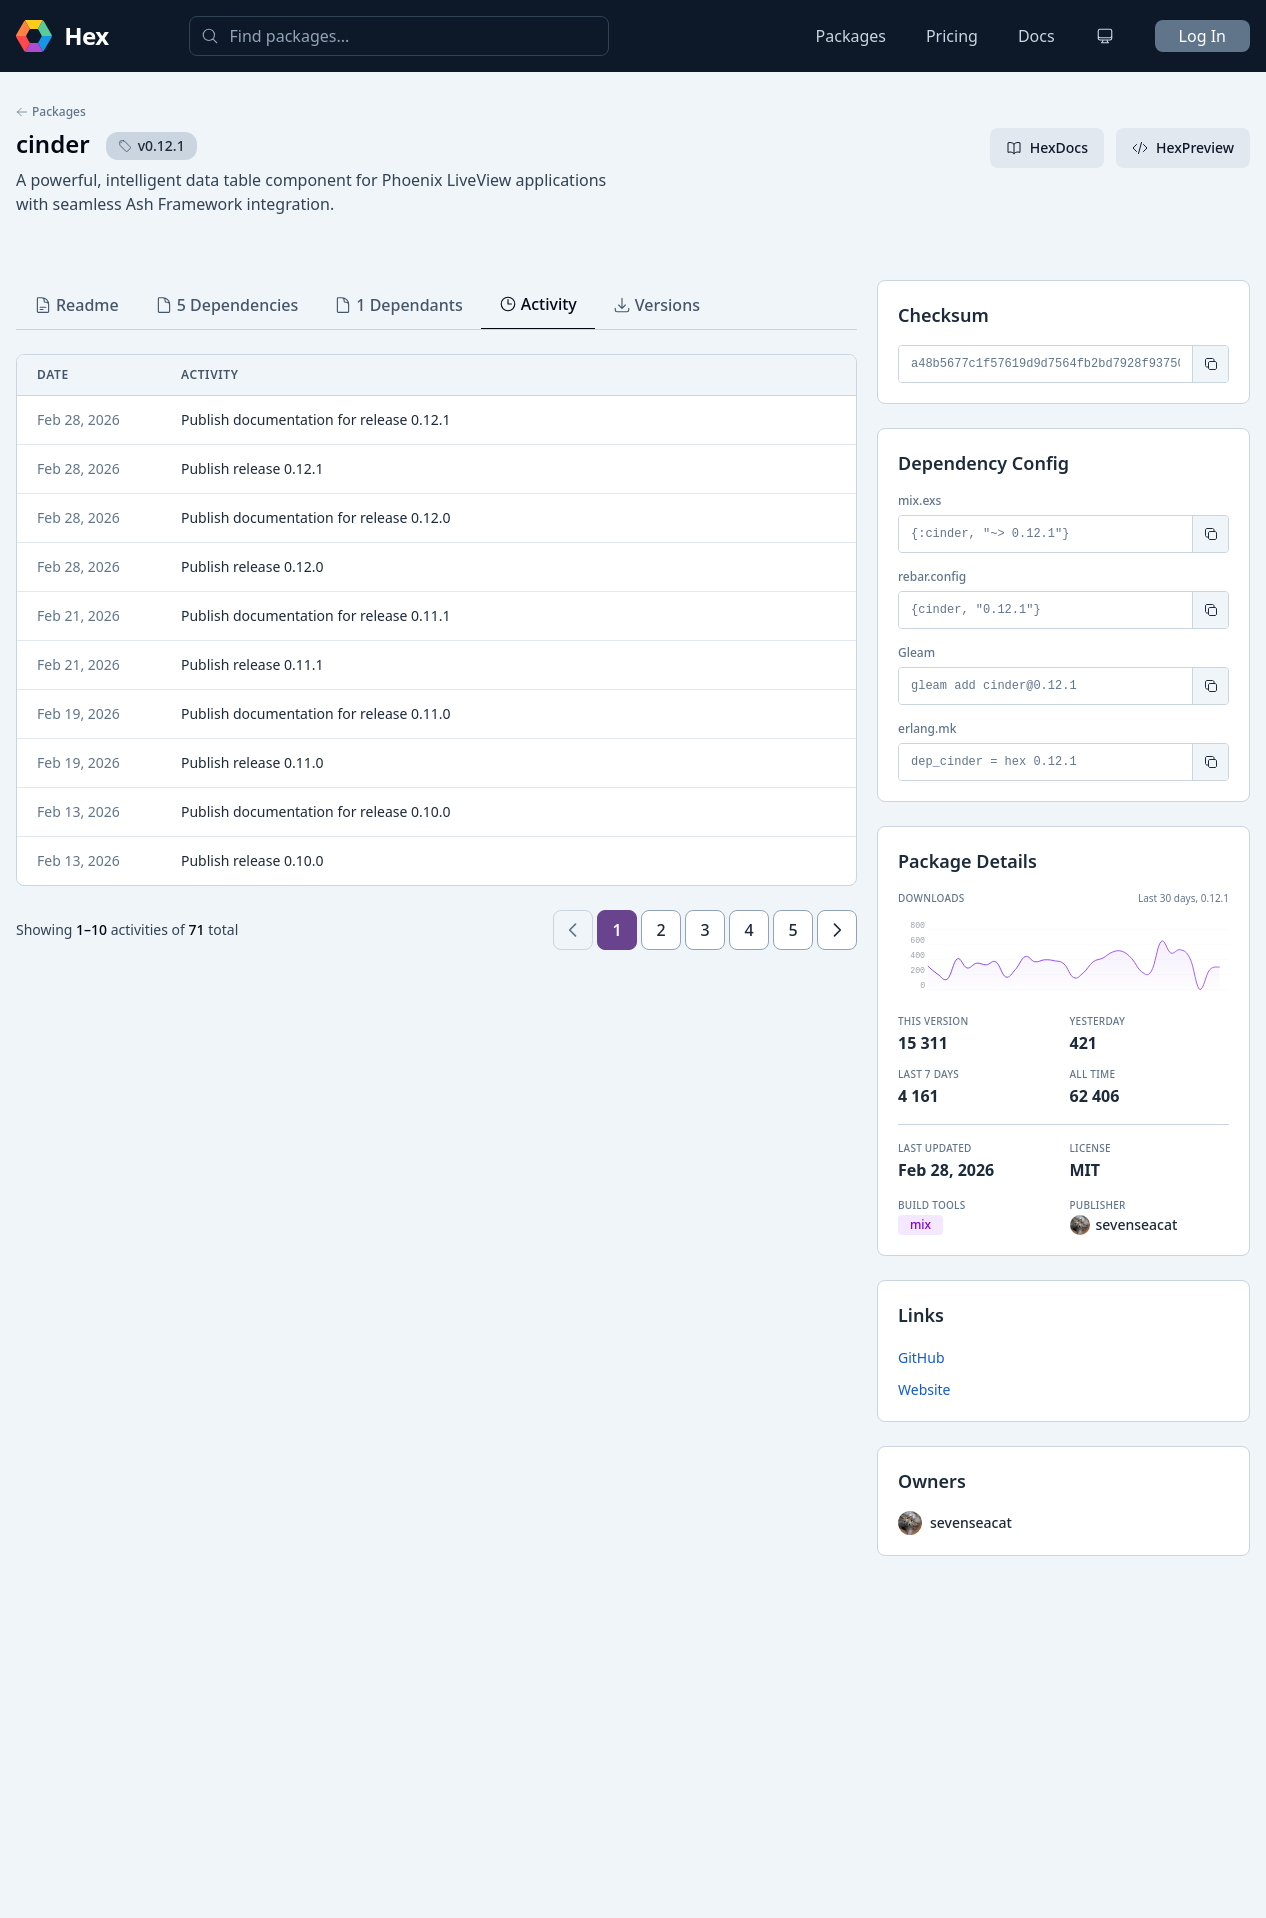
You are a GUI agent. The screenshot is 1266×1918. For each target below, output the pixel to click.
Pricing (952, 36)
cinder (53, 143)
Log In (1202, 36)
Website (924, 1389)
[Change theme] (1105, 36)
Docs (1036, 36)
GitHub (921, 1357)
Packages (851, 36)
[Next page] (837, 930)
